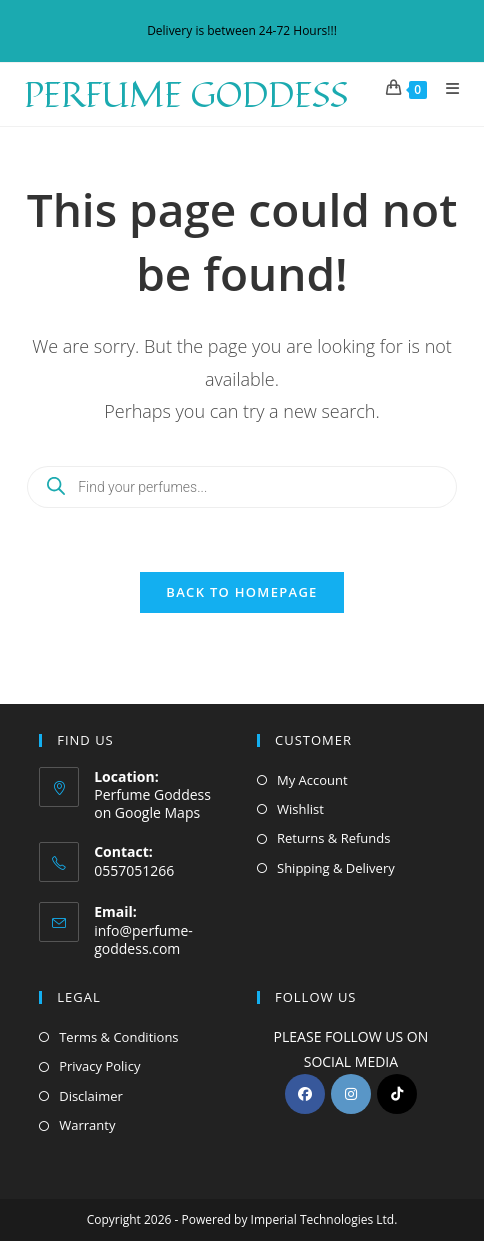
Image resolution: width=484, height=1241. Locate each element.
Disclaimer (91, 1096)
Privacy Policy (99, 1066)
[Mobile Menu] (445, 88)
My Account (312, 780)
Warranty (87, 1125)
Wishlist (300, 809)
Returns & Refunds (333, 838)
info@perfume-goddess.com (143, 939)
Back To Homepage (241, 592)
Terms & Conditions (118, 1037)
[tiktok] (397, 1094)
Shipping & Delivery (336, 868)
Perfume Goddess (186, 94)
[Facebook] (305, 1094)
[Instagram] (351, 1094)
